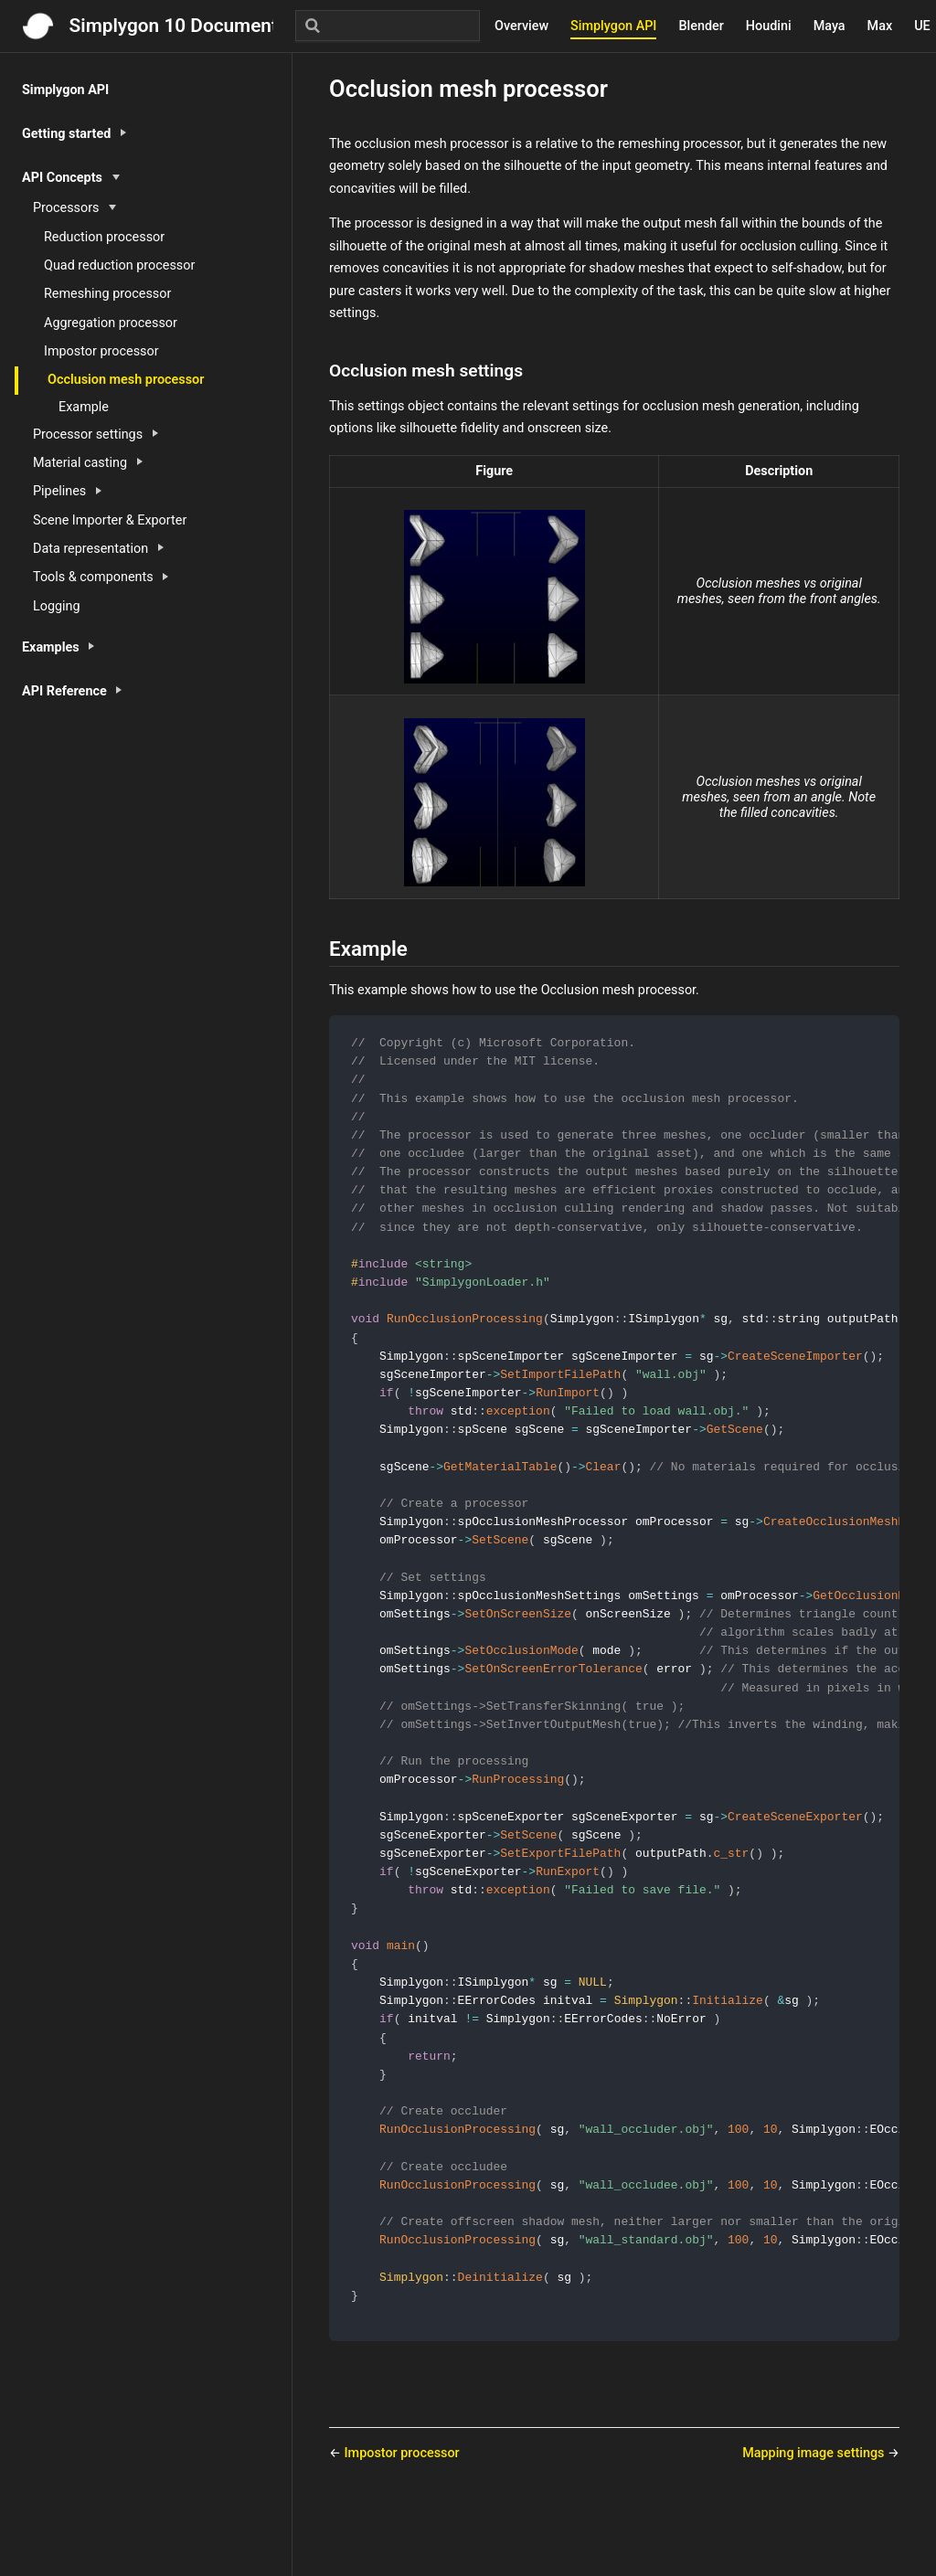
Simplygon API (613, 26)
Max (880, 26)
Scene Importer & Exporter (109, 520)
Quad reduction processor (119, 265)
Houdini (769, 26)
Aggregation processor (110, 323)
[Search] (387, 25)
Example (83, 407)
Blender (700, 26)
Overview (521, 26)
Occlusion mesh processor (126, 379)
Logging (56, 606)
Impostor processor (101, 351)
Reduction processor (104, 237)
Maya (830, 26)
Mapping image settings (815, 2514)
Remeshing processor (107, 294)
